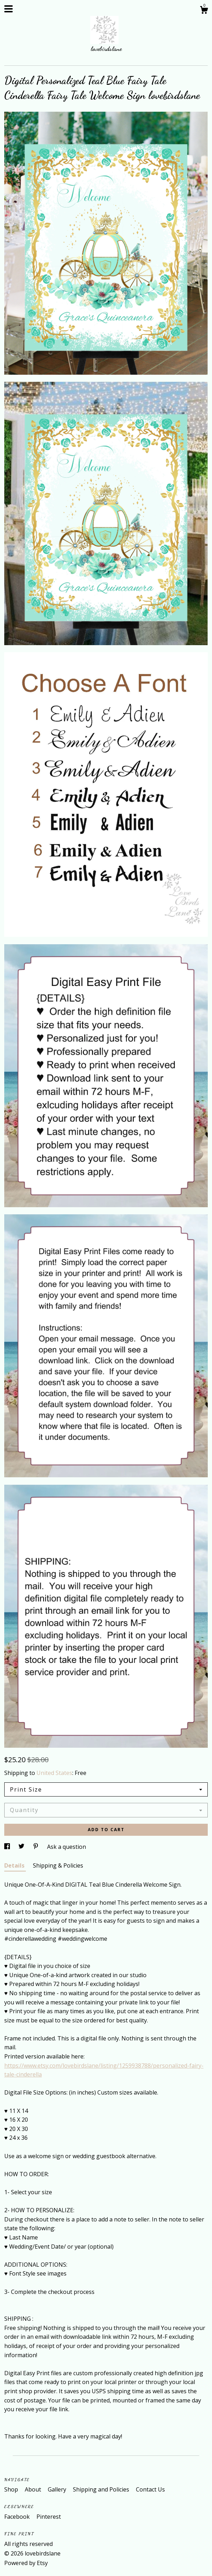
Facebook (17, 2516)
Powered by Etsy (26, 2563)
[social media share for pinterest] (36, 1847)
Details (15, 1865)
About (33, 2489)
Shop (11, 2489)
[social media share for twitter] (22, 1847)
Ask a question (66, 1847)
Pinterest (48, 2516)
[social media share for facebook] (7, 1847)
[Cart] (204, 10)
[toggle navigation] (8, 8)
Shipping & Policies (58, 1865)
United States (54, 1773)
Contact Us (150, 2489)
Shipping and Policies (102, 2489)
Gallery (58, 2489)
